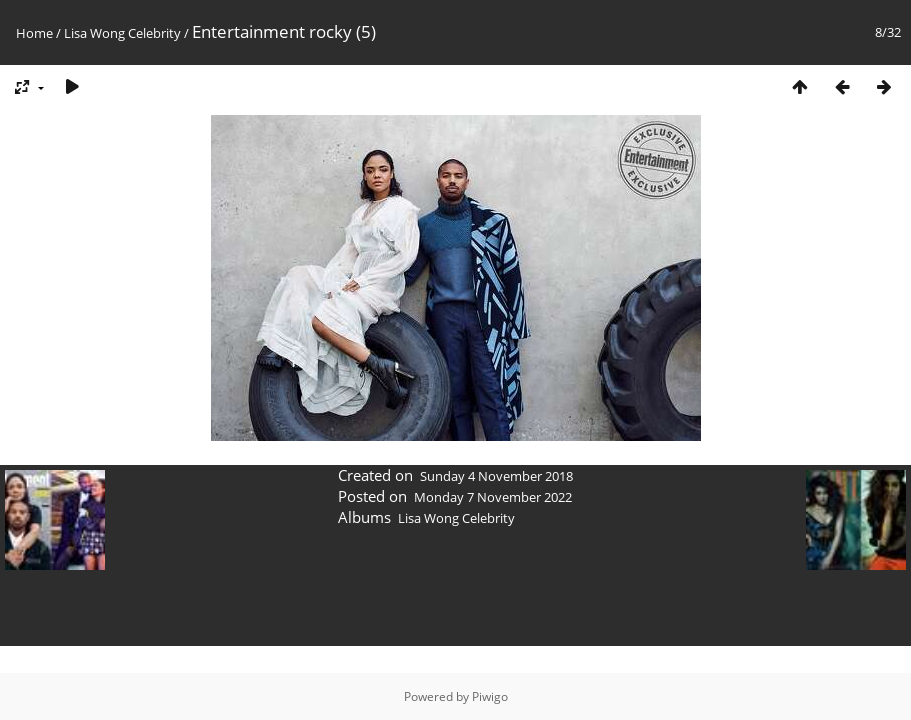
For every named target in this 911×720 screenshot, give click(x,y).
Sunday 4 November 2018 (496, 476)
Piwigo (490, 696)
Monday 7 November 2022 (493, 497)
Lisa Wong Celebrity (122, 33)
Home (34, 33)
